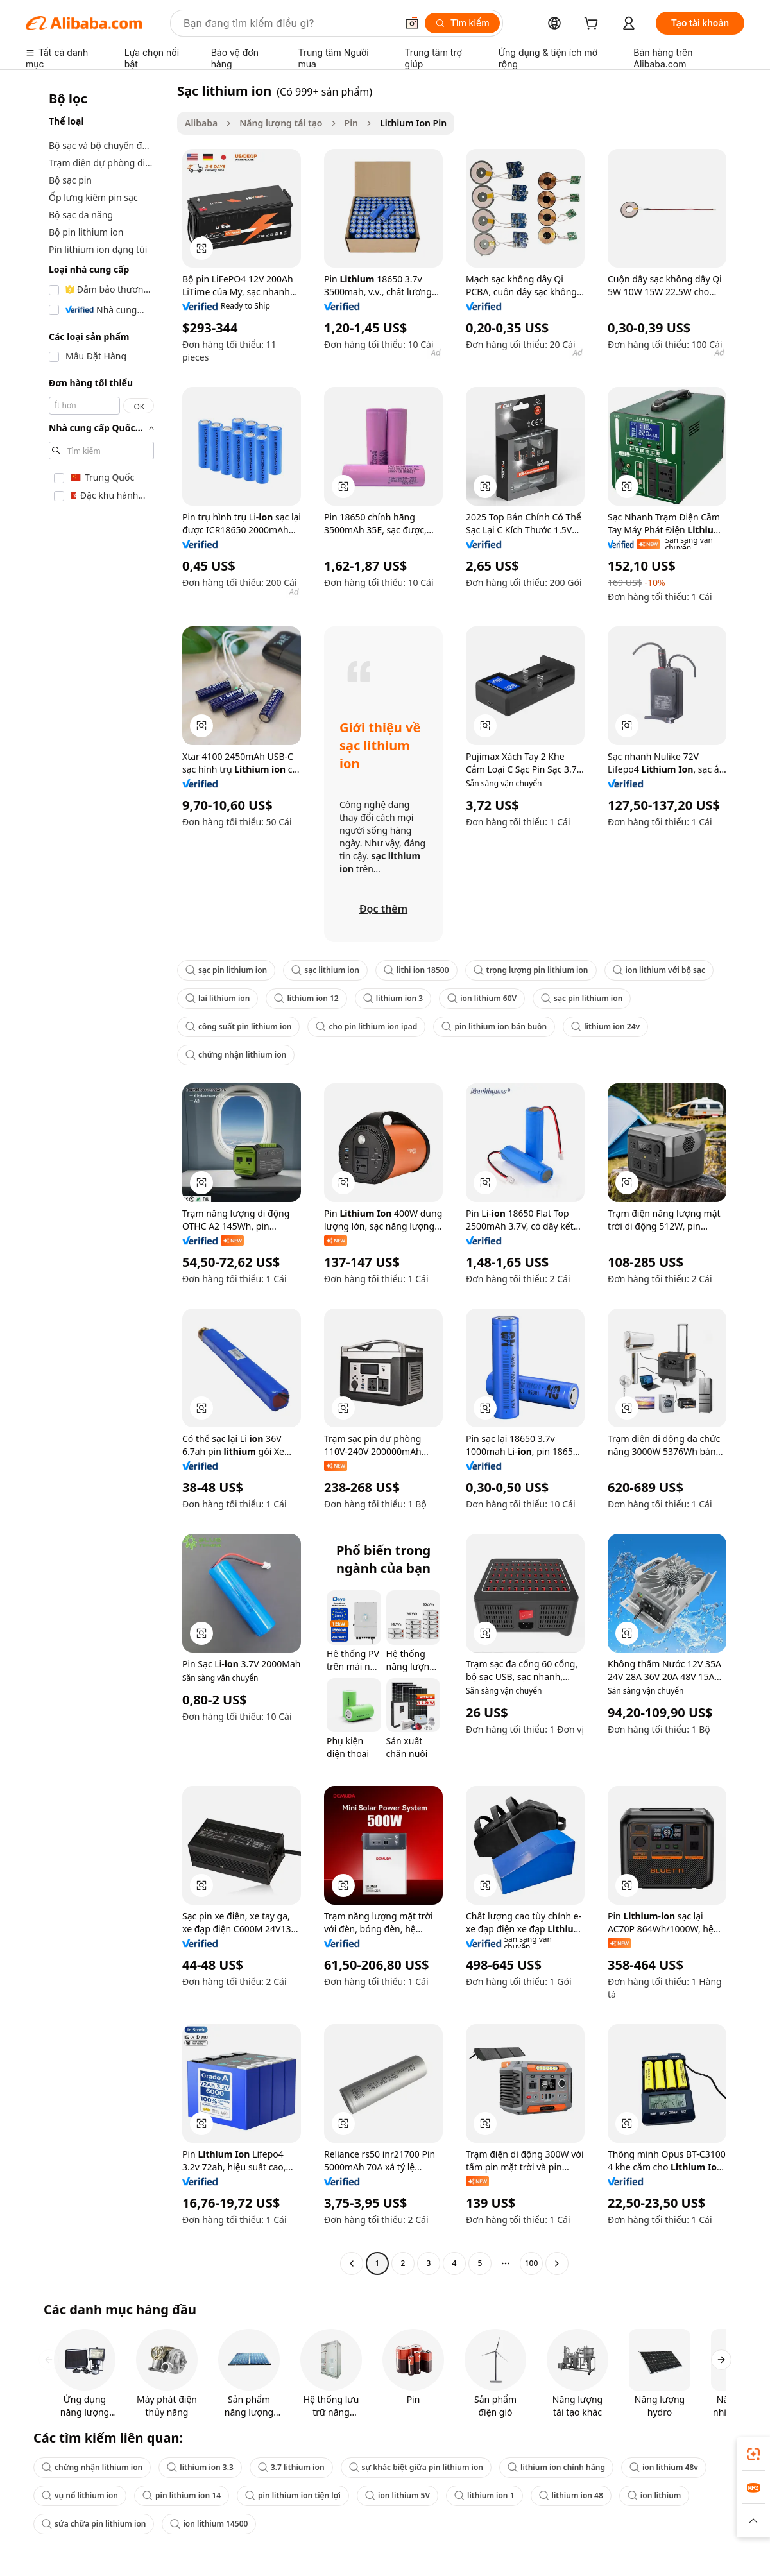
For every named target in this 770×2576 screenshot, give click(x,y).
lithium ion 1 (484, 2495)
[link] (753, 2454)
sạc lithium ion (325, 970)
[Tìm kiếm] (462, 23)
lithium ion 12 (306, 998)
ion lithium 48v (663, 2467)
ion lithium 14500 (209, 2523)
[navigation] (97, 1178)
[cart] (593, 24)
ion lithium (654, 2495)
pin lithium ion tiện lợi (293, 2495)
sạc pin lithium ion (226, 970)
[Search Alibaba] (289, 23)
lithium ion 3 (393, 998)
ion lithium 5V (397, 2495)
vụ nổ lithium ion (80, 2495)
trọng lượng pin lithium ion (531, 970)
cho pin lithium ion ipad (366, 1026)
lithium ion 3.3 (200, 2467)
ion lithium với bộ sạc (659, 970)
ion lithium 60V (482, 998)
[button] (412, 23)
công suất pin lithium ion (238, 1026)
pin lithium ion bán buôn (494, 1026)
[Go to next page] (557, 2263)
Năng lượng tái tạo (280, 123)
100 (531, 2263)
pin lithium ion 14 (181, 2495)
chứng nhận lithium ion (235, 1054)
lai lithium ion (217, 998)
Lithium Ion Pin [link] (413, 123)
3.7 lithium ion (291, 2467)
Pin (352, 123)
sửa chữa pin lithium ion (94, 2523)
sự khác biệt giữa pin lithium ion (416, 2467)
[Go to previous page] (351, 2263)
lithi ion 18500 (416, 970)
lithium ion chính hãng (556, 2467)
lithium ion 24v (605, 1026)
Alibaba (201, 123)
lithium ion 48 (571, 2495)
